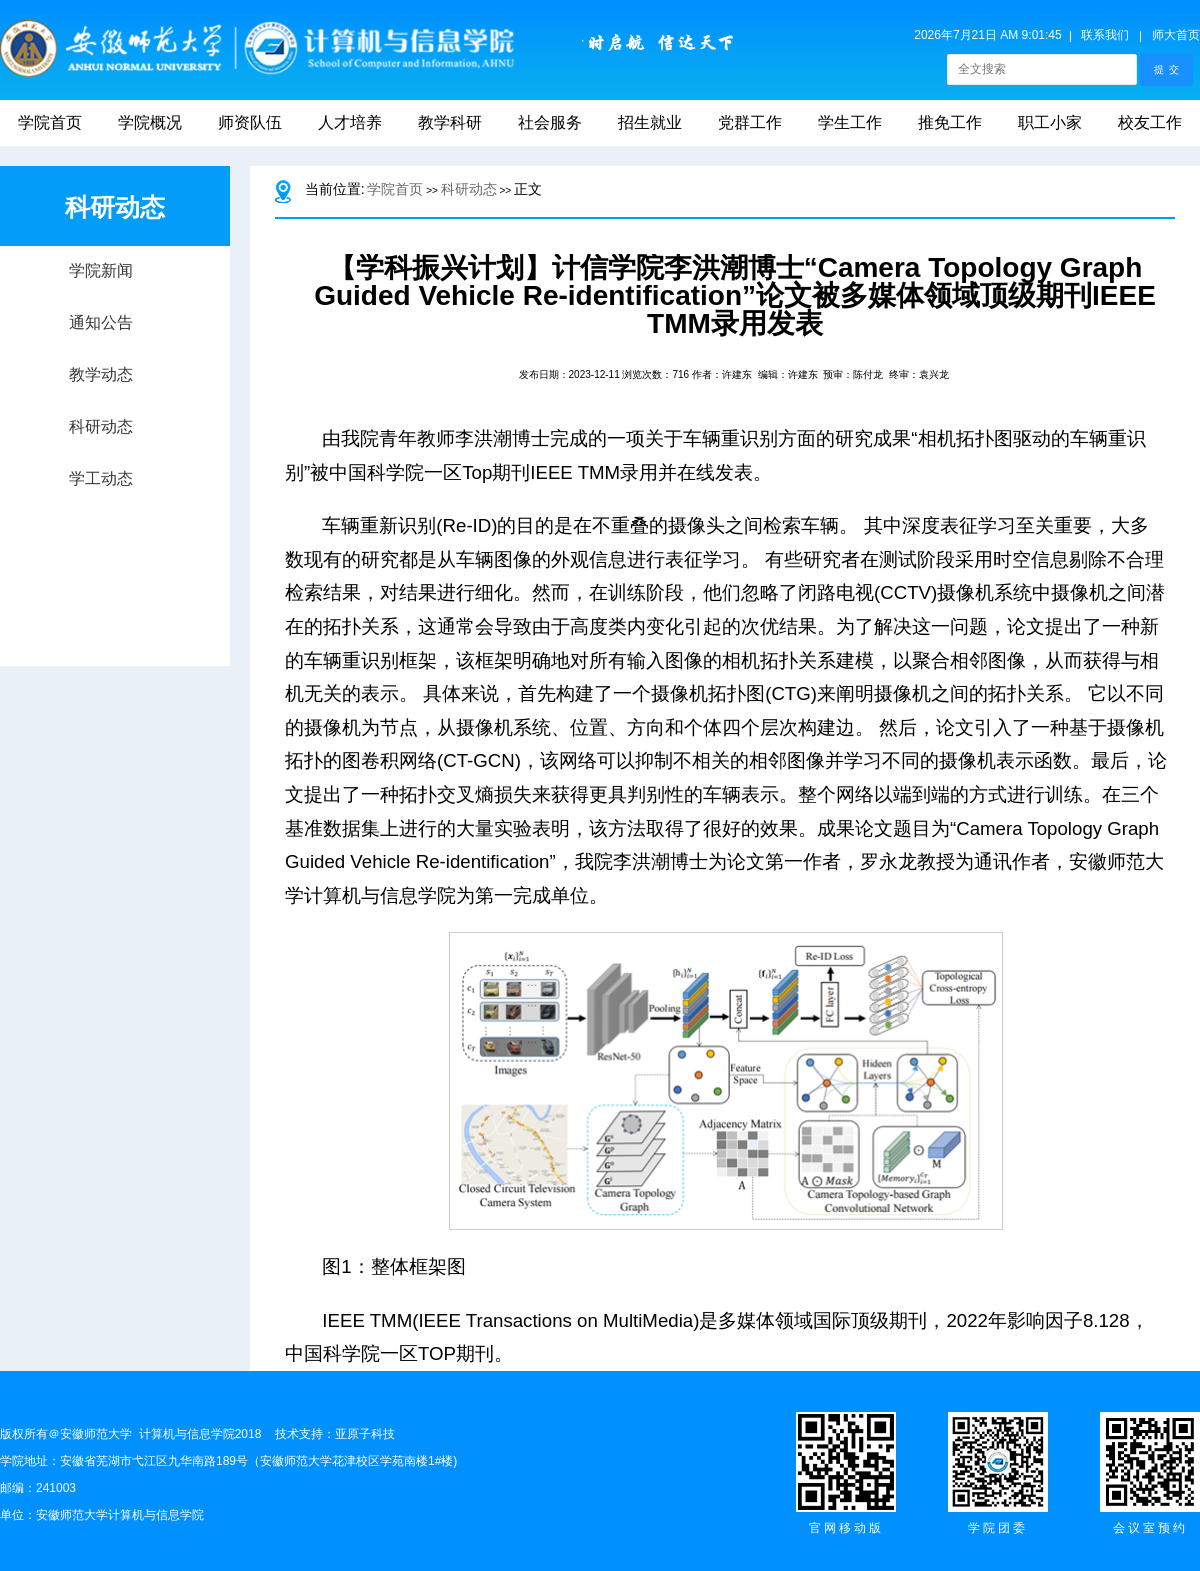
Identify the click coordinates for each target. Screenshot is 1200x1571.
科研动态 (469, 189)
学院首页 (50, 122)
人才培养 (350, 122)
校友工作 (1150, 122)
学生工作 (850, 122)
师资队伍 (250, 122)
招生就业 (650, 122)
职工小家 (1050, 122)
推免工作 (950, 122)
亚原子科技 (365, 1434)
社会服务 (550, 122)
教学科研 (450, 122)
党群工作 (750, 122)
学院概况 (150, 122)
